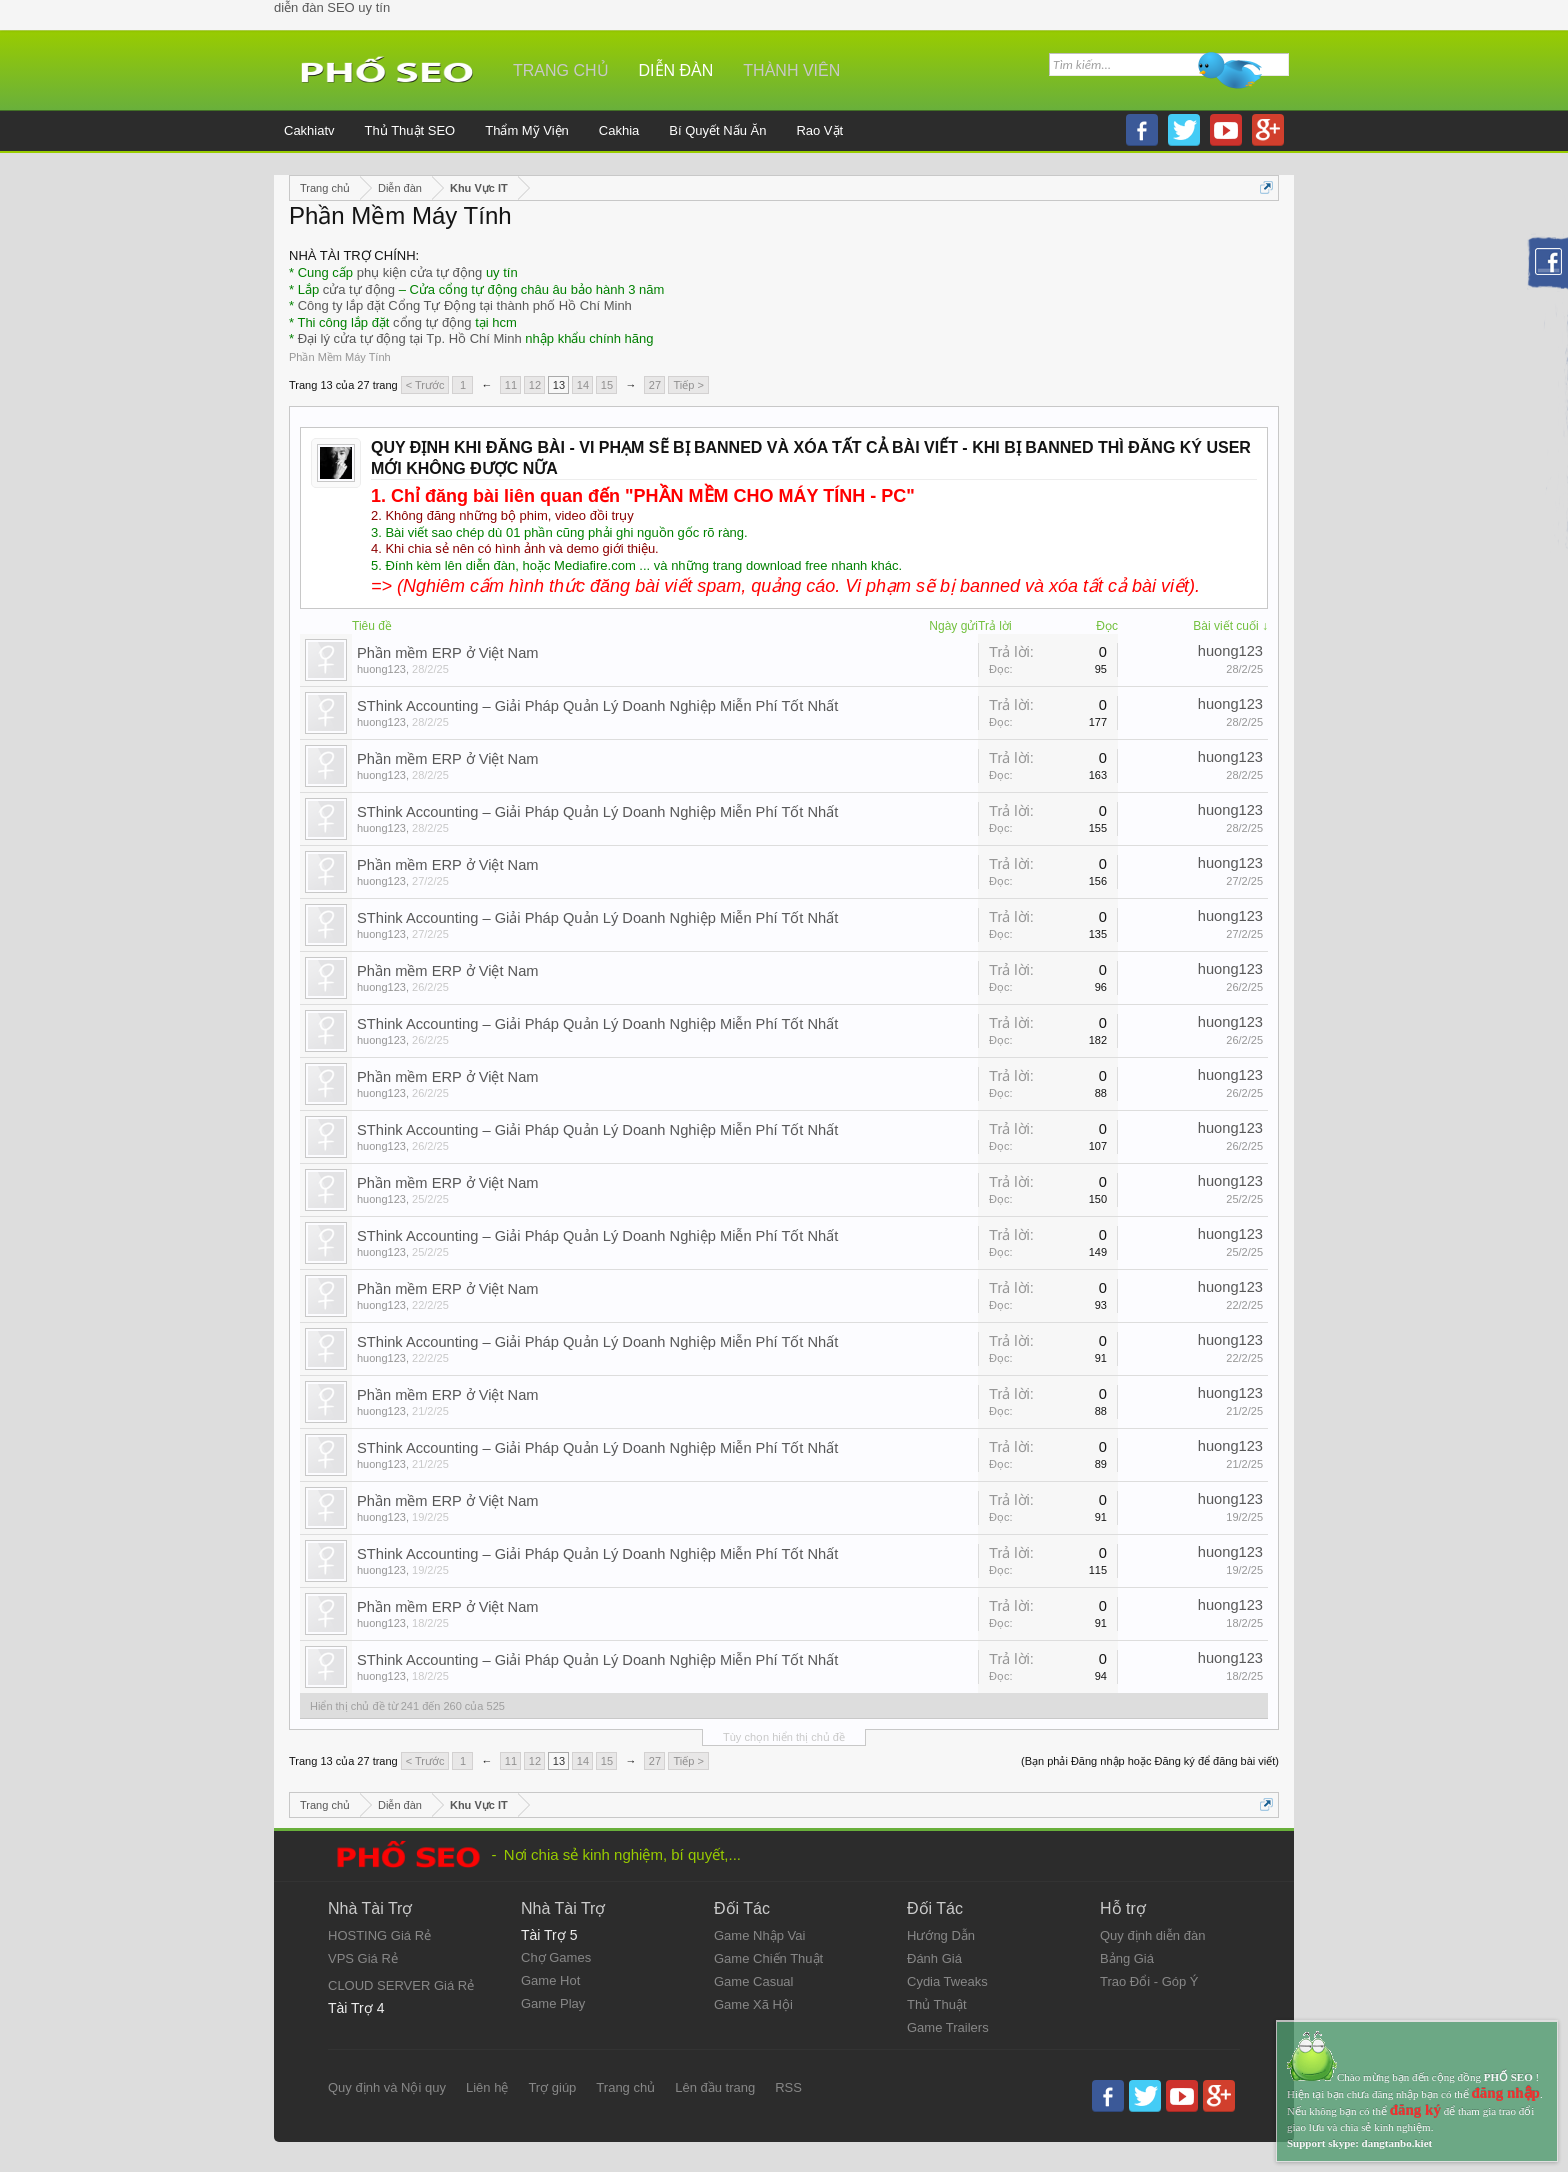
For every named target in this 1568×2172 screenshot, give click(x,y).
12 (535, 385)
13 (559, 385)
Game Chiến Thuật (768, 1958)
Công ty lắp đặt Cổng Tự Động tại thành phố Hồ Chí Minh (465, 305)
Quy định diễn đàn (1152, 1935)
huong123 (381, 669)
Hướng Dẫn (941, 1935)
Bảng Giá (1127, 1958)
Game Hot (550, 1980)
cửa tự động (359, 289)
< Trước (425, 385)
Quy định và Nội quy (387, 2087)
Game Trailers (948, 2027)
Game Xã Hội (753, 2004)
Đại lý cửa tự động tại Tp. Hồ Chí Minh (410, 338)
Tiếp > (688, 385)
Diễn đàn (676, 70)
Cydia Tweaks (947, 1981)
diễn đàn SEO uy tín (332, 7)
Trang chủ (561, 70)
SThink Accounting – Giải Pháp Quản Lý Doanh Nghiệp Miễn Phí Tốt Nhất (597, 706)
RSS (788, 2087)
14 (583, 385)
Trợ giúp (552, 2087)
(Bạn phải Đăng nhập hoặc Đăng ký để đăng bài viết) (1150, 1761)
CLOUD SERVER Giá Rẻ (401, 1985)
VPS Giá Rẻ (363, 1958)
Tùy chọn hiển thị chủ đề (784, 1737)
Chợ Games (556, 1957)
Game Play (553, 2003)
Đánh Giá (934, 1958)
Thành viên (791, 70)
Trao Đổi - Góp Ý (1149, 1981)
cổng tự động (432, 322)
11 (511, 385)
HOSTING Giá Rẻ (379, 1935)
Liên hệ (487, 2087)
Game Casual (753, 1981)
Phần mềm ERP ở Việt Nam (448, 653)
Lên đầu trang (715, 2087)
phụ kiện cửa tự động (420, 272)
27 (655, 385)
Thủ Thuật (937, 2004)
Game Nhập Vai (759, 1935)
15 (607, 385)
